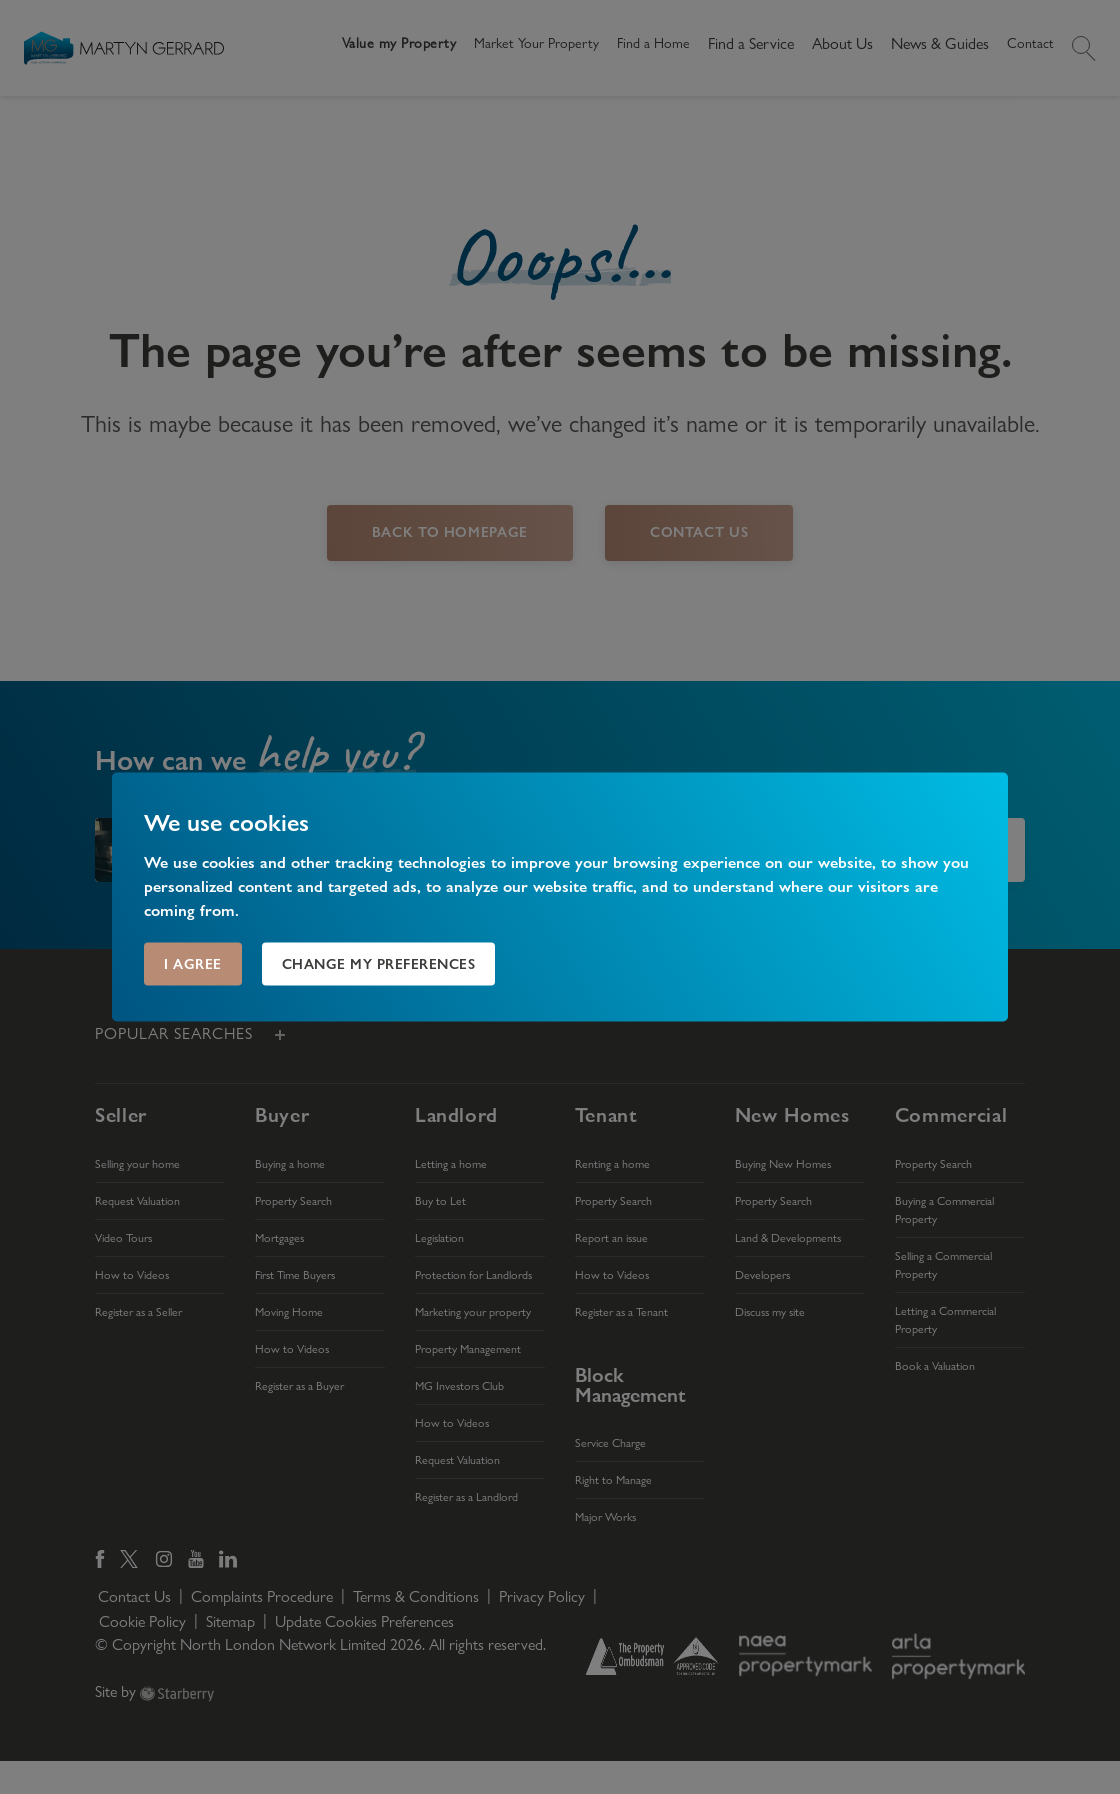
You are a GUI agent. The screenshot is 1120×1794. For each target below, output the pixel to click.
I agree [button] (193, 964)
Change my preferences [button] (379, 964)
